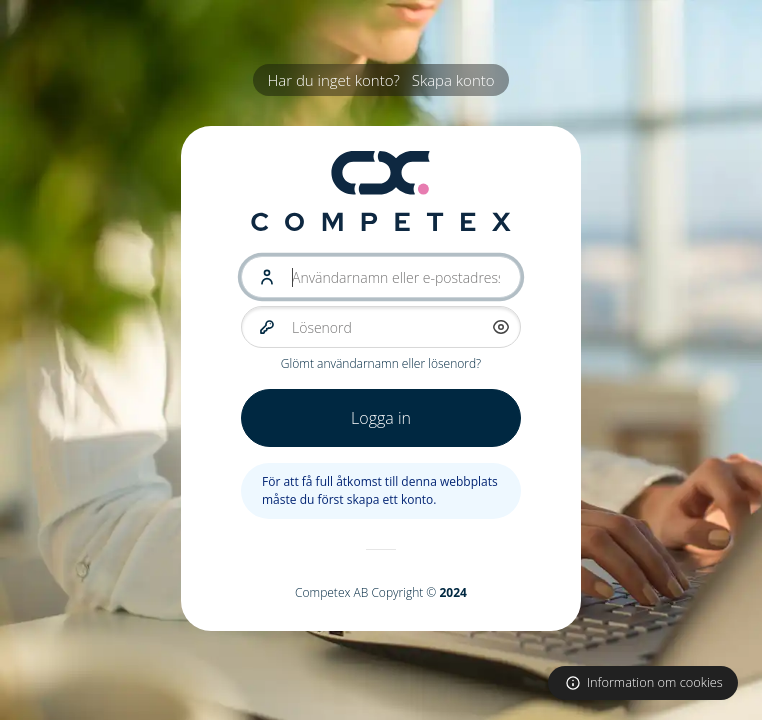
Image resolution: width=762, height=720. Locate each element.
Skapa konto (453, 80)
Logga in (381, 418)
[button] (501, 327)
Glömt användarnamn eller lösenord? (381, 363)
